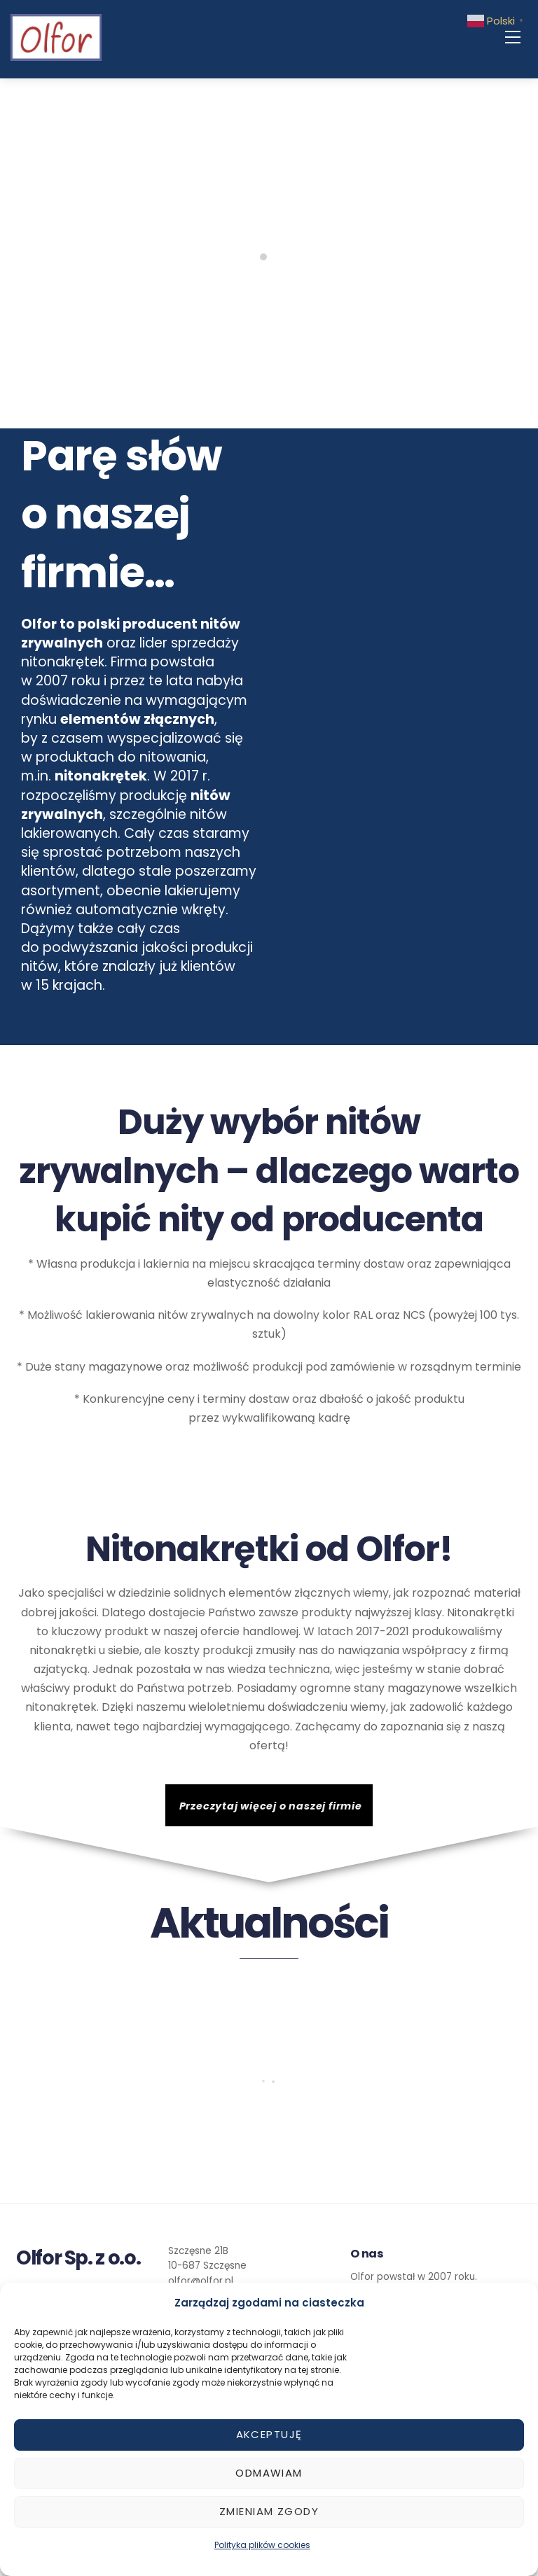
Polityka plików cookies (262, 2545)
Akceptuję (269, 2434)
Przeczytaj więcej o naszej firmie (270, 1806)
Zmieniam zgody (269, 2511)
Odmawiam (268, 2472)
